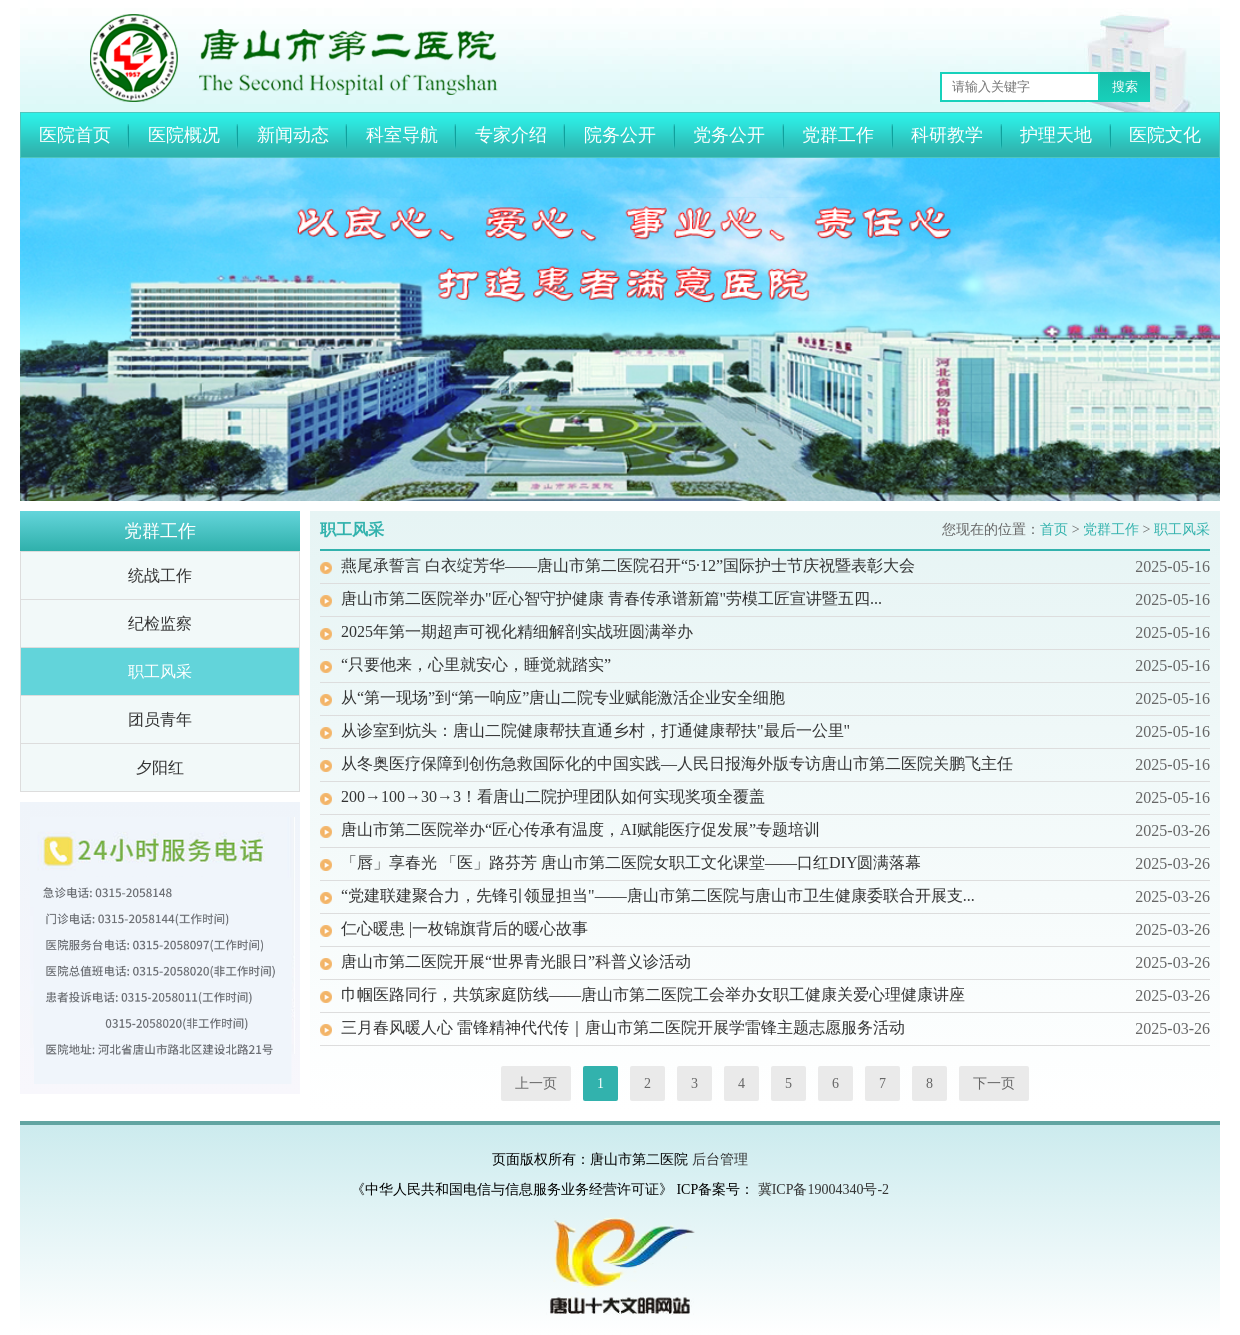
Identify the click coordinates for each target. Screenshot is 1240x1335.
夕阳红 (160, 767)
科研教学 (947, 135)
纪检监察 (160, 623)
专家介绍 (511, 135)
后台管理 (720, 1159)
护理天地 (1056, 135)
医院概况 (184, 135)
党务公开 (729, 135)
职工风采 (160, 671)
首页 (1054, 529)
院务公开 (620, 135)
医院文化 (1165, 135)
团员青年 (160, 719)
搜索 (1125, 86)
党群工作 (838, 135)
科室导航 (402, 135)
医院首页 (75, 135)
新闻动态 (293, 135)
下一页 (994, 1083)
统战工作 (160, 575)
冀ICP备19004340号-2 (823, 1189)
